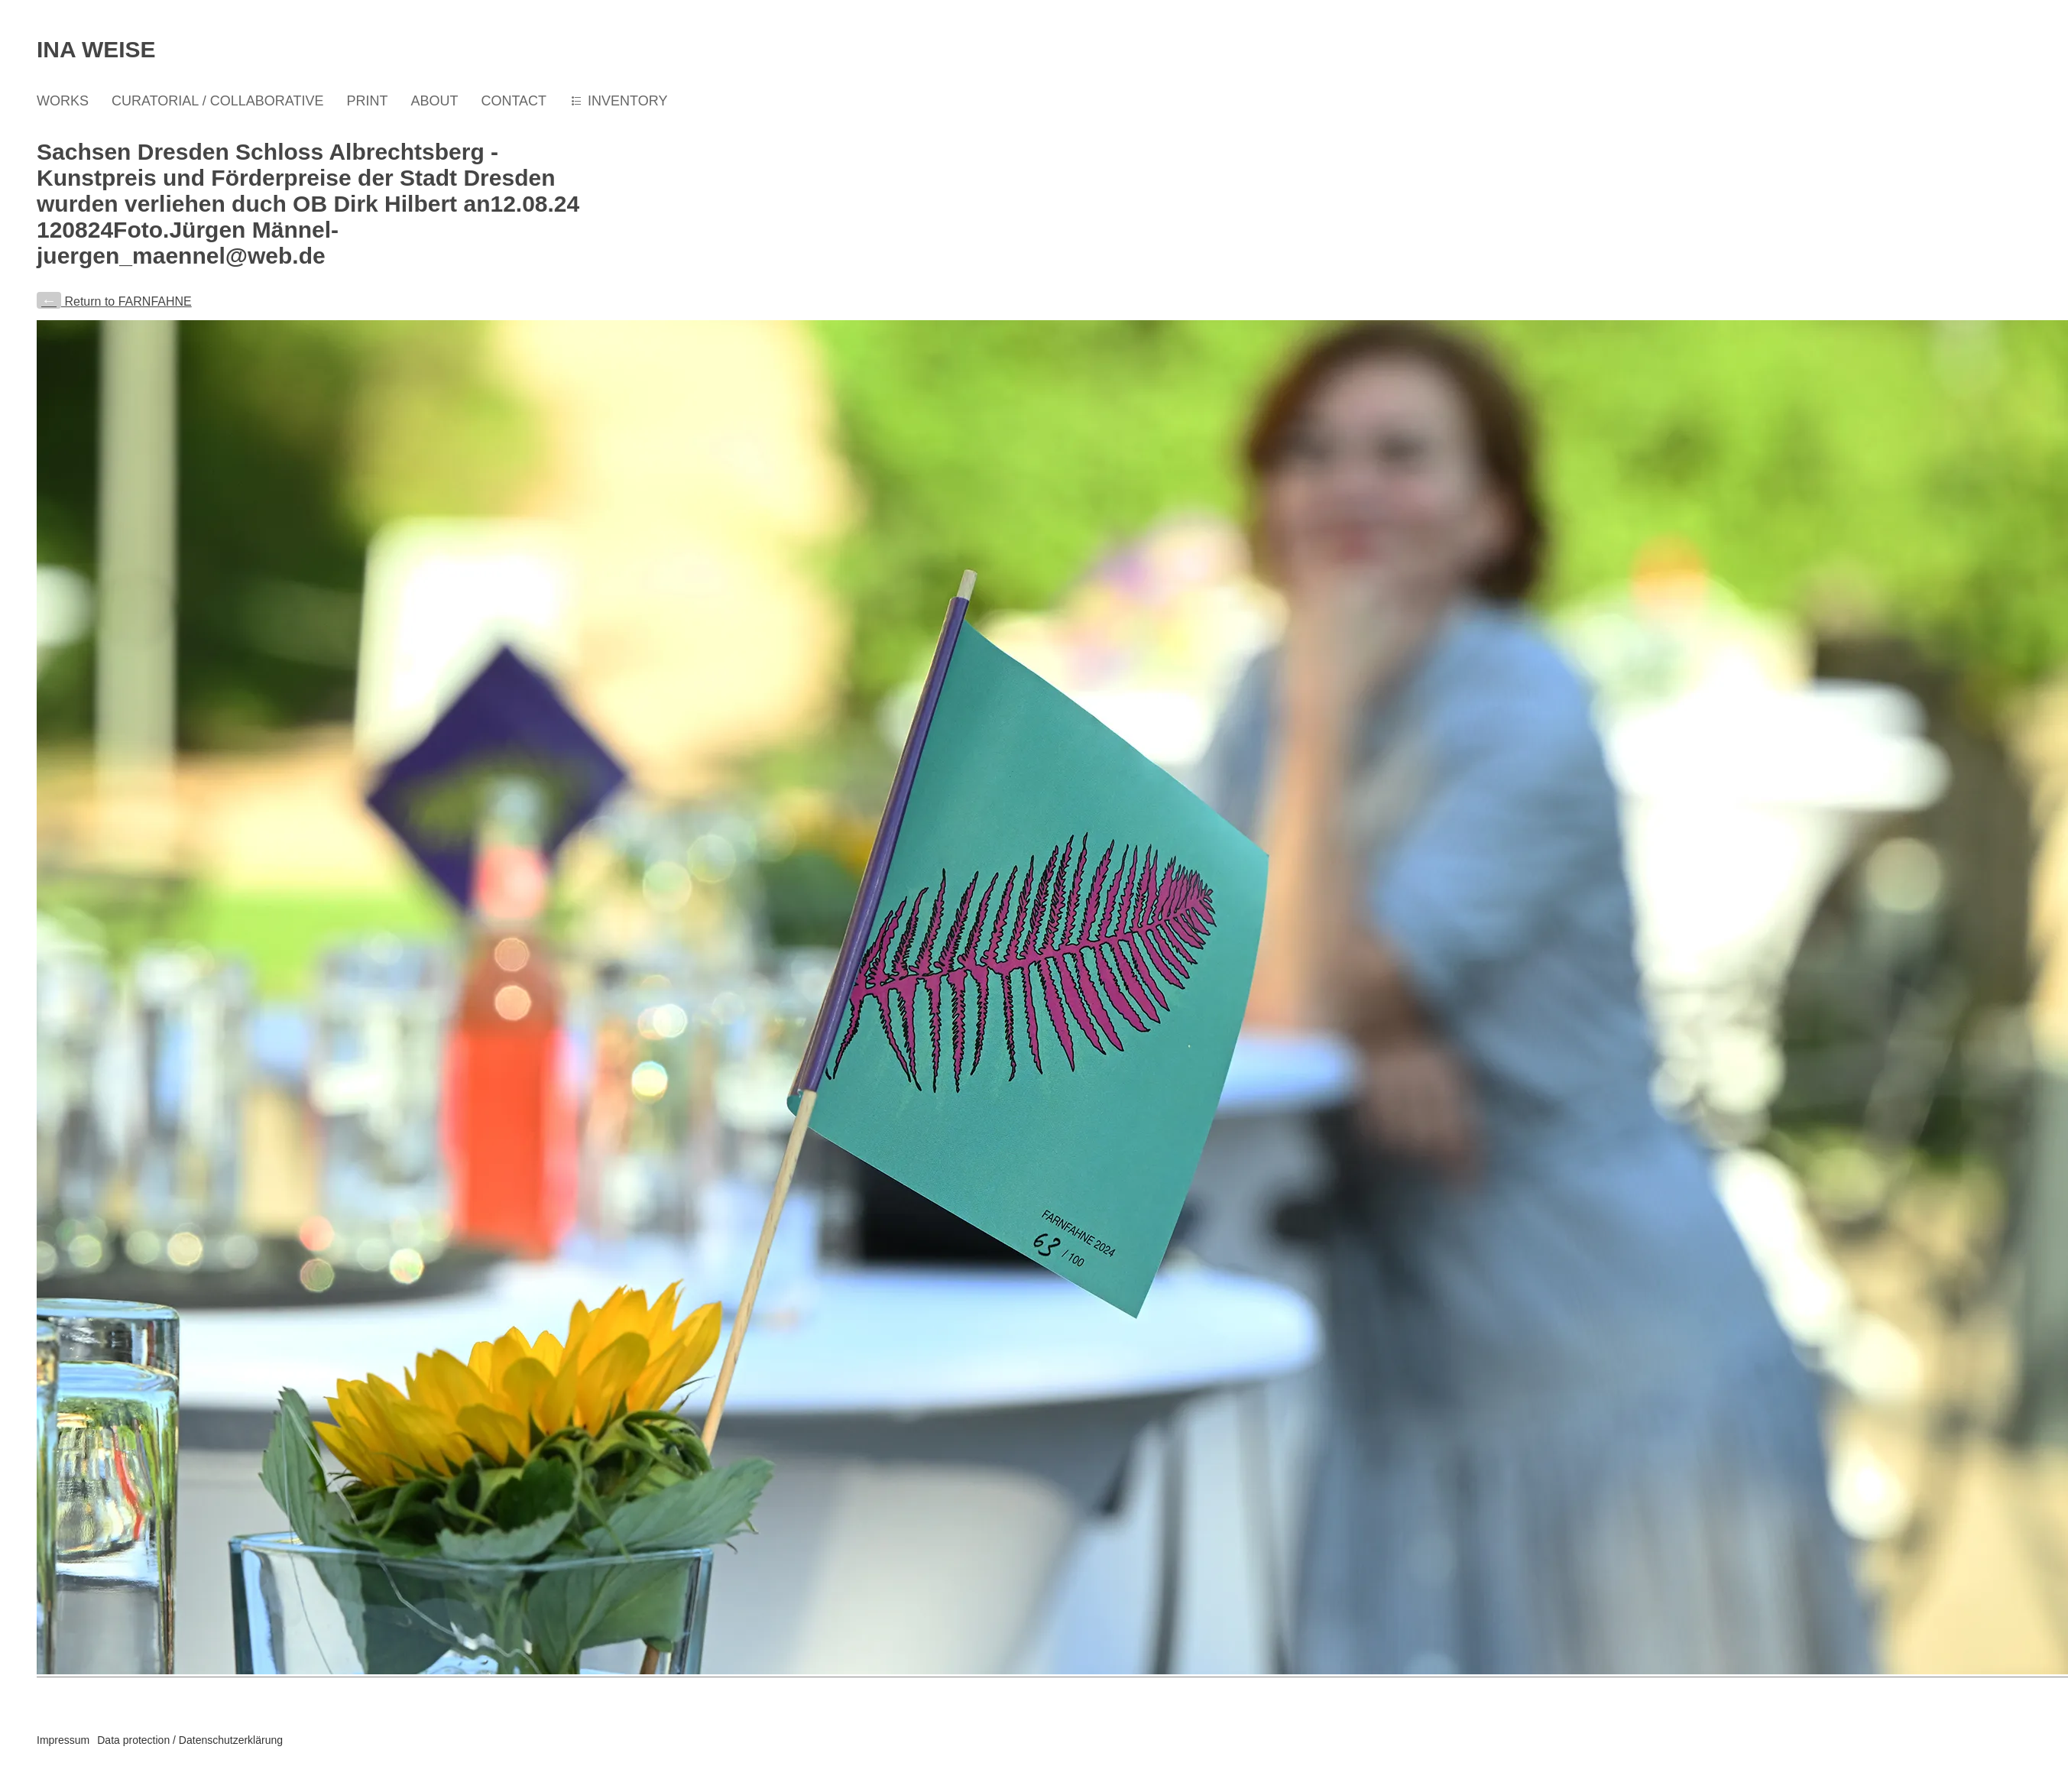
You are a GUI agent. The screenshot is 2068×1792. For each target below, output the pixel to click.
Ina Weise (96, 49)
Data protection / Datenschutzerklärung (190, 1740)
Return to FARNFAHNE (114, 301)
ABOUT (434, 101)
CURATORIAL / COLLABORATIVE (217, 101)
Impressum (63, 1740)
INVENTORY (627, 101)
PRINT (366, 101)
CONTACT (513, 101)
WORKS (63, 101)
